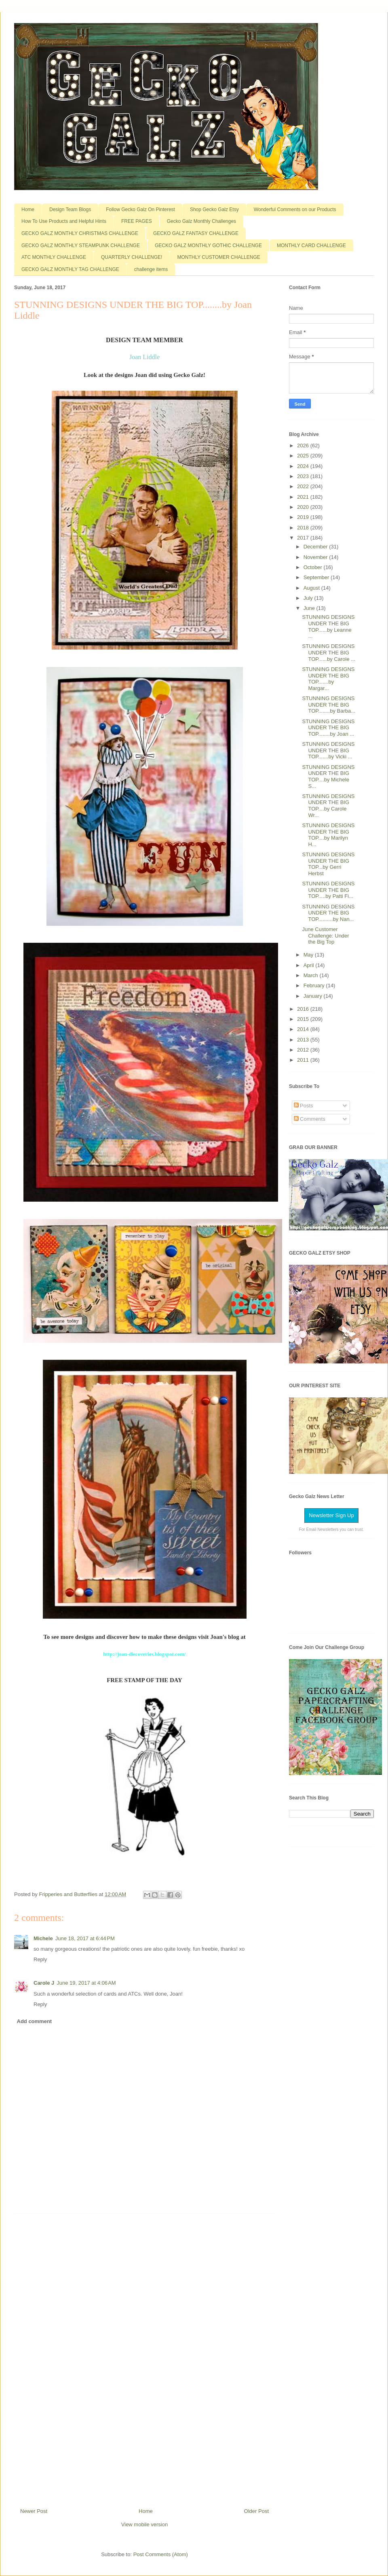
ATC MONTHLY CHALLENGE (53, 257)
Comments (309, 1119)
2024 (303, 466)
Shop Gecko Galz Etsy (214, 209)
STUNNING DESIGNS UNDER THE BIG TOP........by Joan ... (328, 727)
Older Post (256, 2511)
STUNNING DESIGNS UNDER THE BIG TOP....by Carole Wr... (328, 805)
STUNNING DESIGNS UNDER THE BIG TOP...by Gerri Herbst (328, 863)
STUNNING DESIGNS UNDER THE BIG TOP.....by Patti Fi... (328, 890)
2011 (303, 1060)
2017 (303, 538)
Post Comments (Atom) (160, 2554)
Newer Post (33, 2511)
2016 (303, 1009)
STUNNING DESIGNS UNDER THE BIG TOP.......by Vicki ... (328, 750)
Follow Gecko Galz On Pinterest (140, 209)
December (316, 547)
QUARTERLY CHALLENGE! (131, 257)
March (312, 975)
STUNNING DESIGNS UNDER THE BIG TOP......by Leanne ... (328, 626)
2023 (303, 476)
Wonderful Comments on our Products (295, 209)
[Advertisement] (144, 2357)
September (317, 577)
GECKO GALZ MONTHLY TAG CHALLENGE (70, 269)
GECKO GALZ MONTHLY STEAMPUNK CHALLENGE (80, 245)
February (315, 985)
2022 (303, 486)
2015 (303, 1019)
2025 (303, 456)
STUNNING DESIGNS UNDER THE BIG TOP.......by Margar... (328, 678)
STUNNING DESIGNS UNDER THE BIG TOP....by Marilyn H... (328, 834)
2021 (303, 497)
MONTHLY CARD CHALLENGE (311, 245)
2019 (303, 517)
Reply (40, 1959)
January (314, 996)
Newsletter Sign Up (331, 1515)
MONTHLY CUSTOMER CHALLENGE (218, 257)
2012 (303, 1050)
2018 (303, 528)
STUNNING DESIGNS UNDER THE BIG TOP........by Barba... (328, 704)
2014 (303, 1029)
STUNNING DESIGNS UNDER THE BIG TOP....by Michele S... (328, 776)
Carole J (44, 1983)
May (309, 955)
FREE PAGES (136, 221)
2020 (303, 507)
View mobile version (144, 2524)
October (314, 567)
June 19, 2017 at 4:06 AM (86, 1983)
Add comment (34, 2021)
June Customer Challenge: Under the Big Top (325, 935)
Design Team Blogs (70, 209)
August (312, 588)
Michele (43, 1938)
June (310, 608)
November (316, 557)
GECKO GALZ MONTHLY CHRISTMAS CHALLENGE (79, 233)
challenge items (151, 269)
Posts (303, 1106)
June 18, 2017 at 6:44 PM (85, 1938)
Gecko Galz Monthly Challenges (201, 221)
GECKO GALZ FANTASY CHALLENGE (195, 233)
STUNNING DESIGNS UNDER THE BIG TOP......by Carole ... (328, 652)
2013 (303, 1040)
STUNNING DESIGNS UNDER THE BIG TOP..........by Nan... (328, 913)
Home (27, 209)
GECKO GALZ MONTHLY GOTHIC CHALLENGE (208, 245)
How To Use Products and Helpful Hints (63, 221)
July (309, 598)
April (310, 965)
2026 (303, 445)
